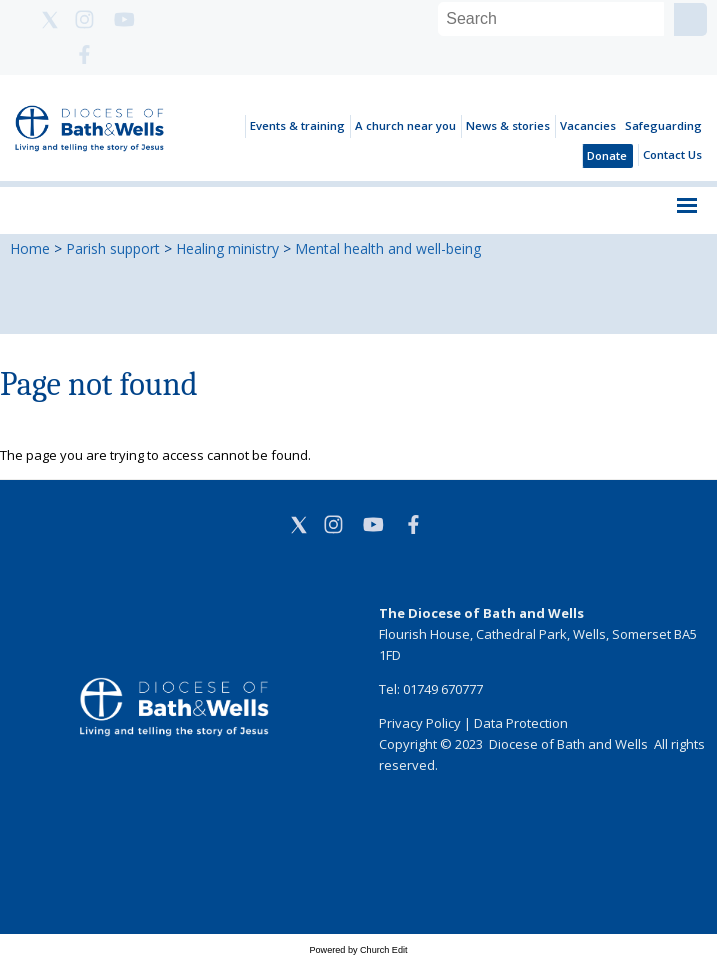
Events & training (297, 125)
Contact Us (672, 154)
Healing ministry (227, 248)
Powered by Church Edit (358, 950)
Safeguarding (663, 125)
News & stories (508, 125)
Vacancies (588, 125)
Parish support (113, 248)
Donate (607, 155)
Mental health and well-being (388, 248)
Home (30, 248)
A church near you (405, 125)
